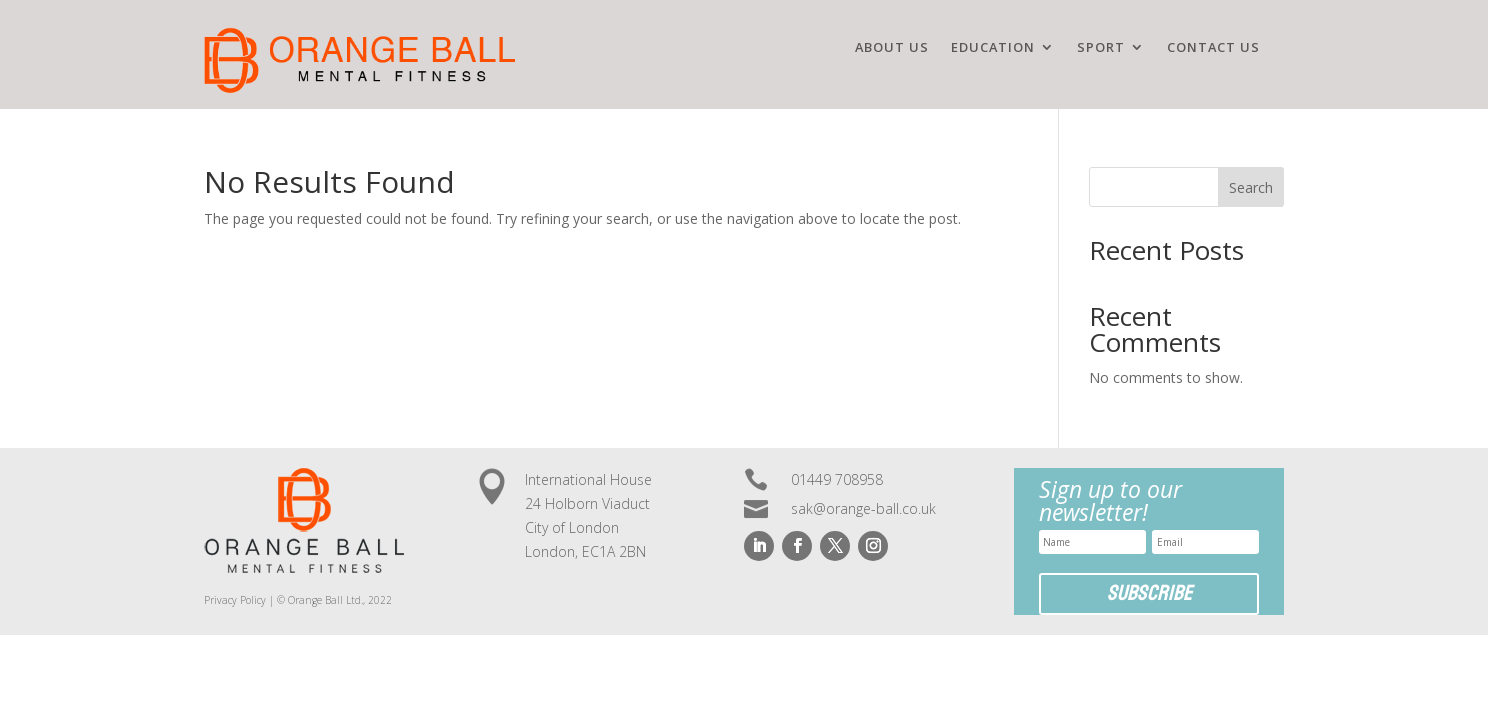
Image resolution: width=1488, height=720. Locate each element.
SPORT (1101, 48)
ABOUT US (892, 48)
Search (1251, 187)
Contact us (1213, 48)
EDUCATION (993, 48)
